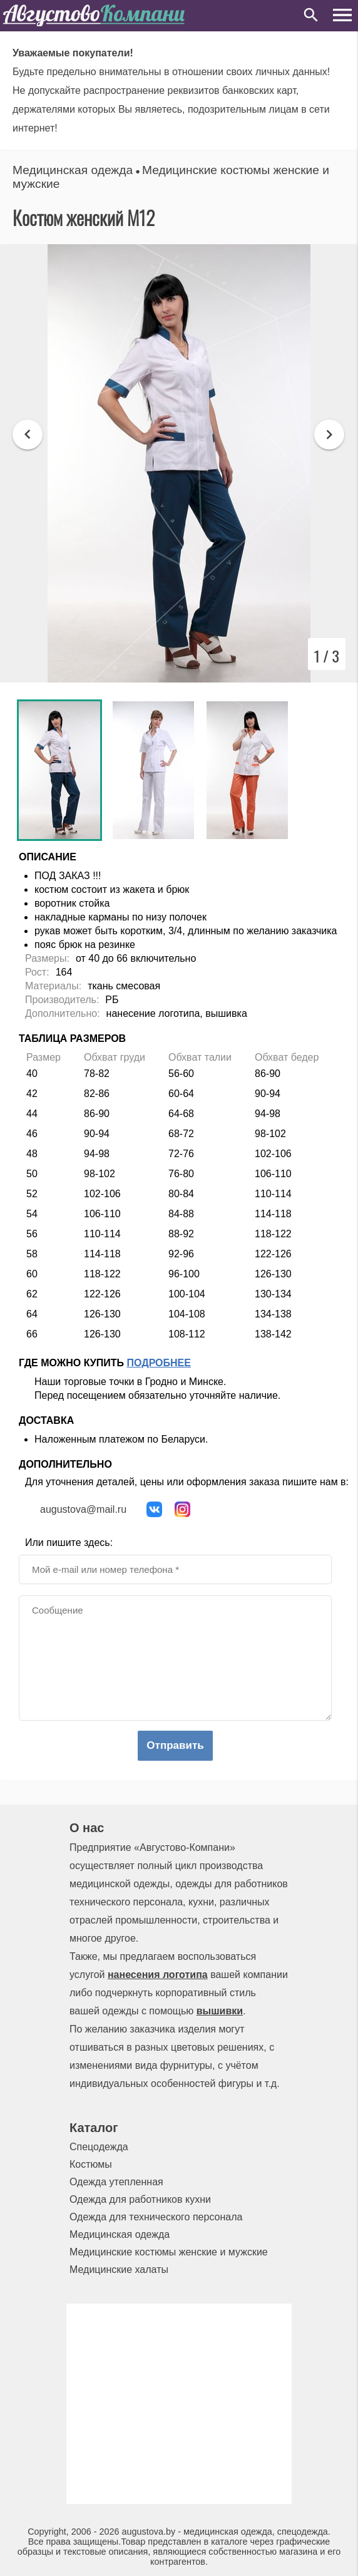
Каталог (93, 2128)
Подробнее (159, 1363)
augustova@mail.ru (83, 1509)
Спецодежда (98, 2146)
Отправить (174, 1745)
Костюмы (90, 2164)
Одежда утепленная (116, 2182)
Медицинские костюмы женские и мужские (168, 2252)
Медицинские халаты (118, 2269)
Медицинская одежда (73, 170)
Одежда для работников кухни (140, 2199)
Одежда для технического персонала (155, 2217)
